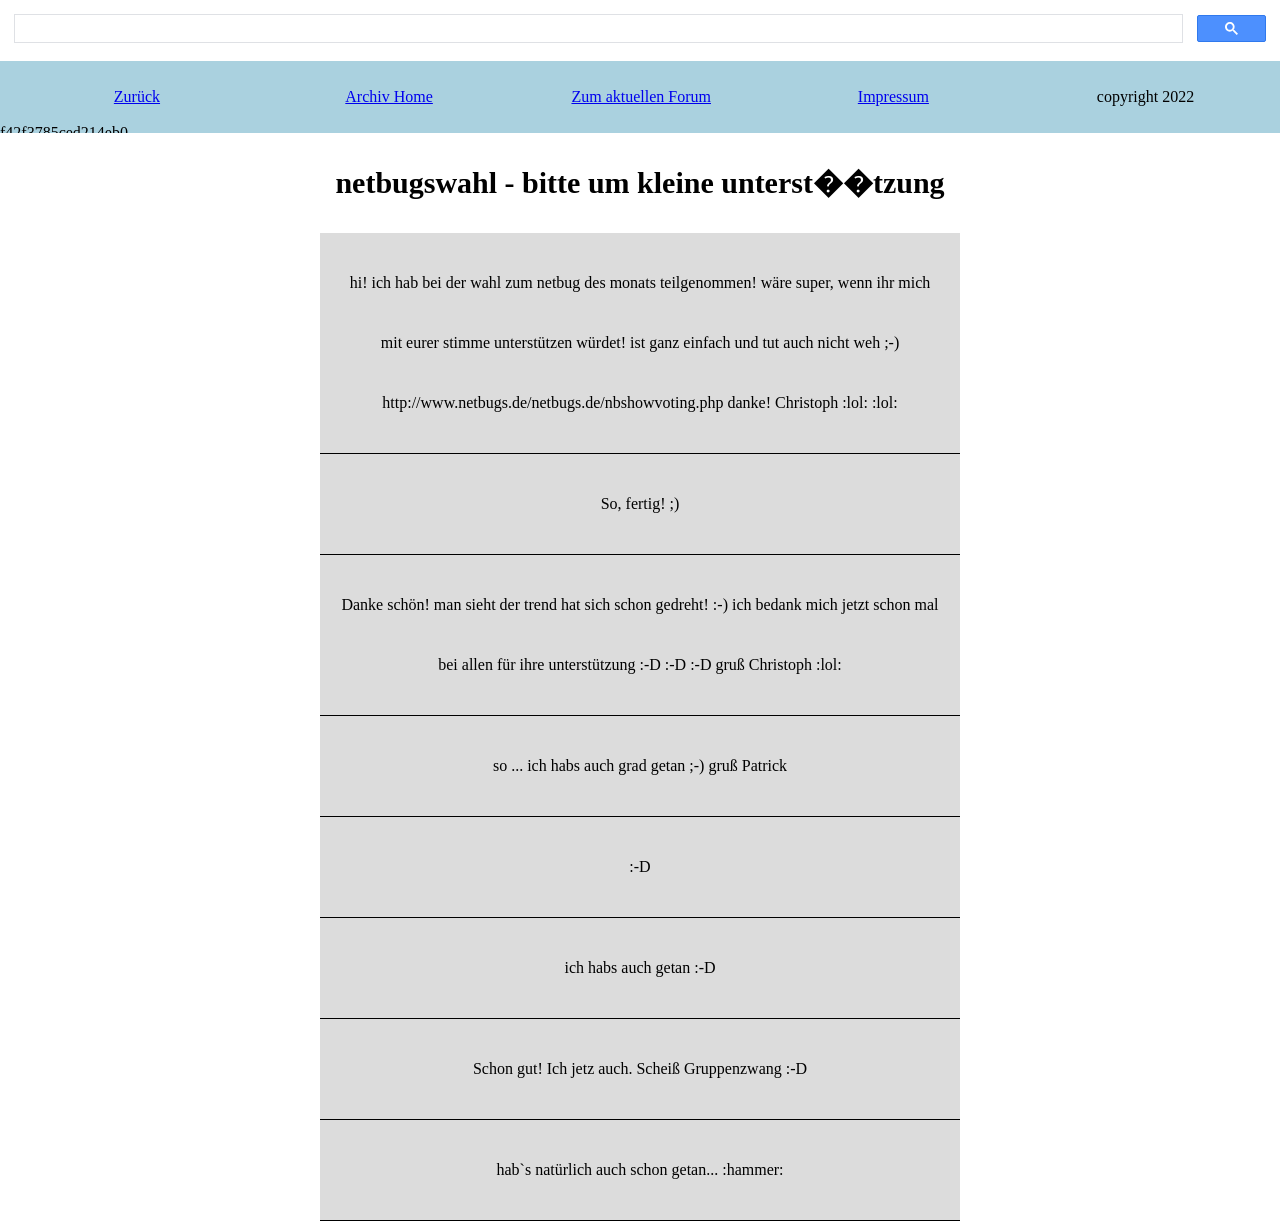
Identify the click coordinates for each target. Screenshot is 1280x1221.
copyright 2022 (1145, 96)
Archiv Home (389, 96)
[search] (596, 29)
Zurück (137, 96)
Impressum (893, 96)
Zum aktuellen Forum (641, 96)
